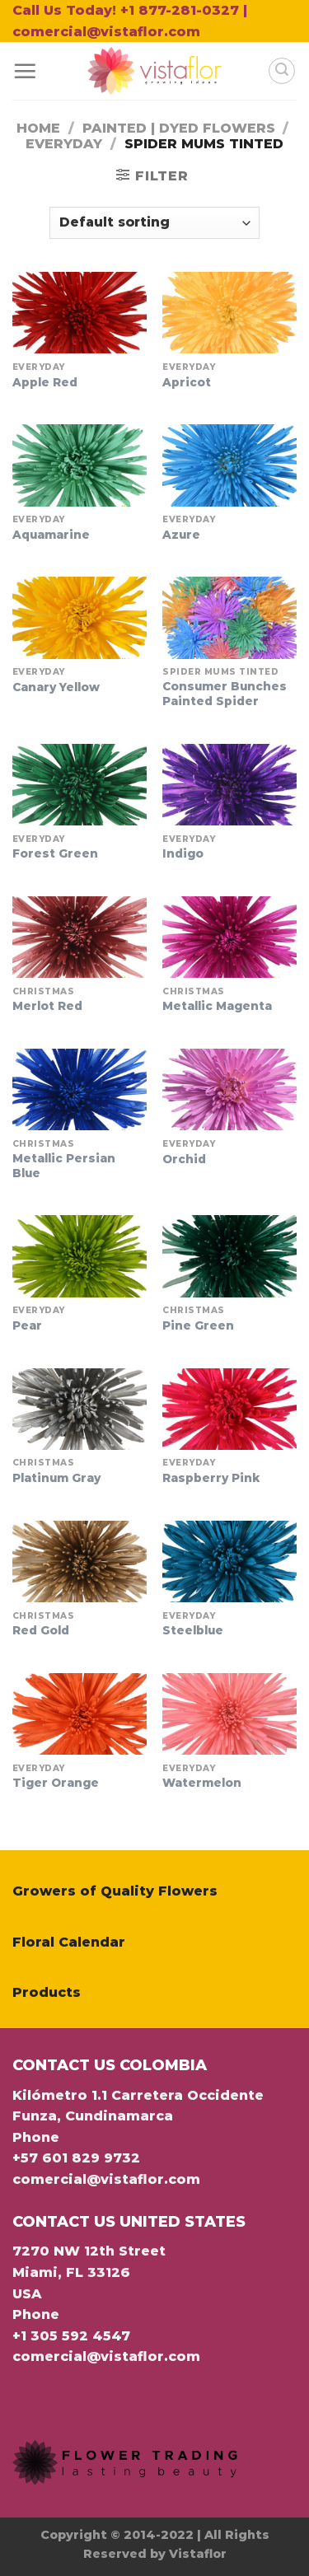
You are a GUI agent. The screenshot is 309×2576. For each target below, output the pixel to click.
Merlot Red (47, 1005)
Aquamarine (51, 534)
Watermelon (201, 1782)
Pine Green (198, 1325)
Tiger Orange (55, 1782)
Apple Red (44, 382)
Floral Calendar (68, 1942)
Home (38, 128)
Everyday (64, 144)
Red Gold (40, 1630)
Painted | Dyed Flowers (178, 128)
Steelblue (192, 1630)
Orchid (184, 1159)
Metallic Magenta (217, 1005)
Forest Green (55, 853)
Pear (27, 1325)
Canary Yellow (56, 687)
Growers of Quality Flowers (115, 1891)
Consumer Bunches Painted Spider (224, 694)
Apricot (186, 382)
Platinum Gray (56, 1477)
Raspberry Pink (211, 1477)
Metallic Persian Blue (63, 1166)
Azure (181, 534)
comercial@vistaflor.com (106, 2179)
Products (46, 1992)
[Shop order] (154, 223)
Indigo (183, 853)
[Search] (282, 71)
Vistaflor (198, 2553)
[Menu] (24, 71)
